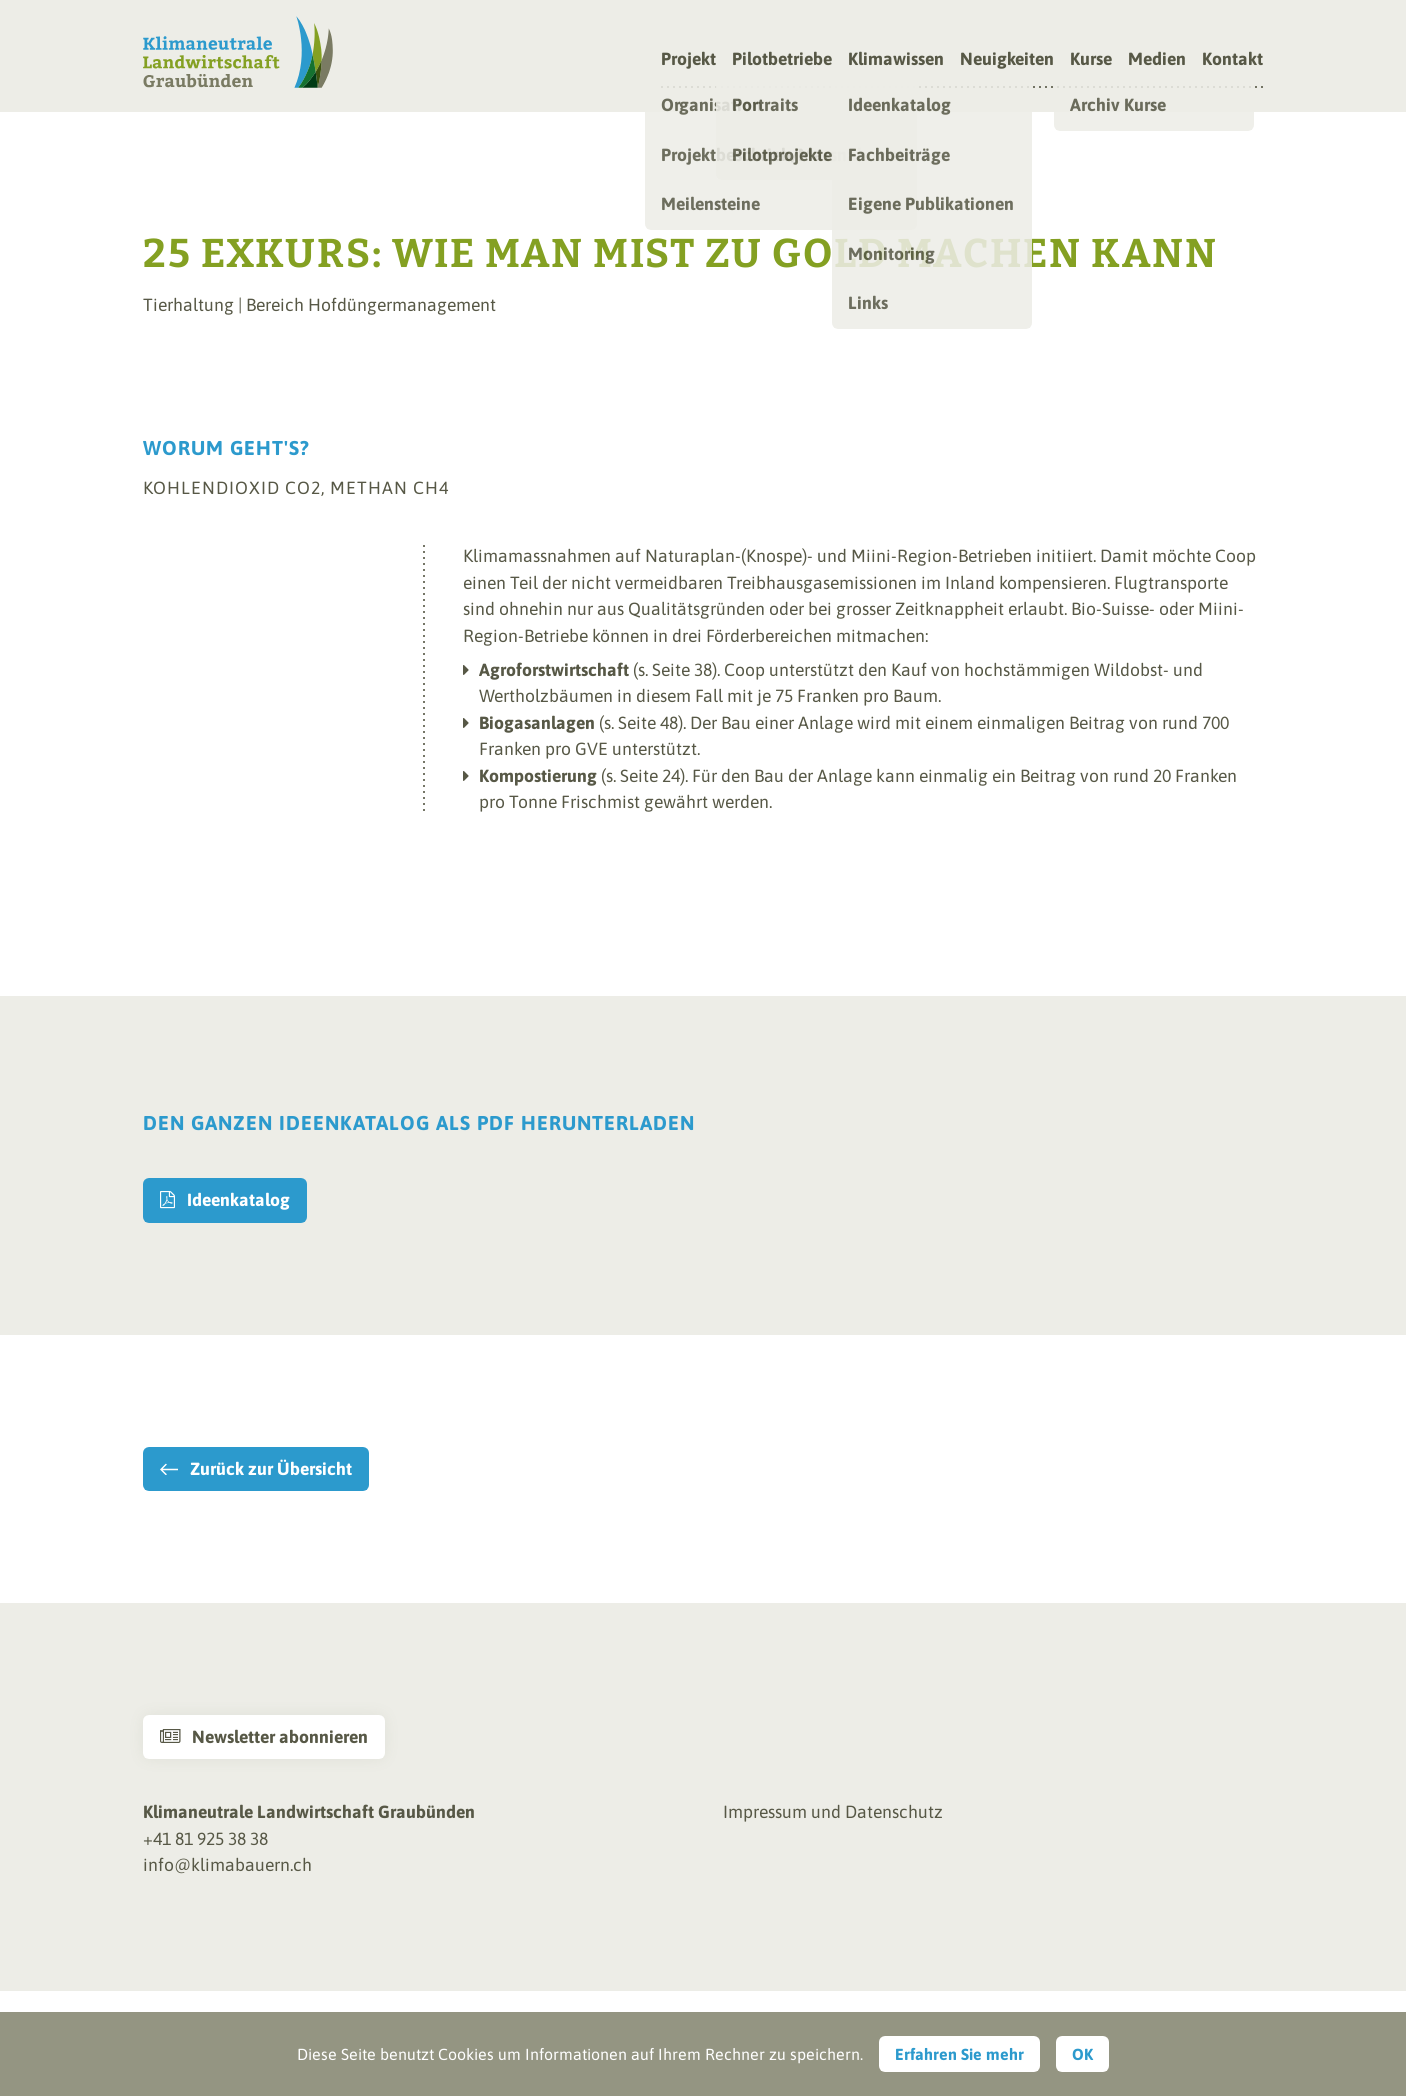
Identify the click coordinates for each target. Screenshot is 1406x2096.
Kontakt (1232, 60)
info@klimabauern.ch (227, 1865)
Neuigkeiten (1007, 60)
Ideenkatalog (225, 1200)
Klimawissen (896, 60)
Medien (1157, 60)
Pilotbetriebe (782, 60)
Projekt (688, 60)
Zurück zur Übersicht (271, 1469)
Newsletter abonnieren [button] (264, 1737)
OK (1082, 2054)
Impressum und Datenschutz (833, 1812)
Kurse (1091, 60)
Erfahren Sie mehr (959, 2054)
